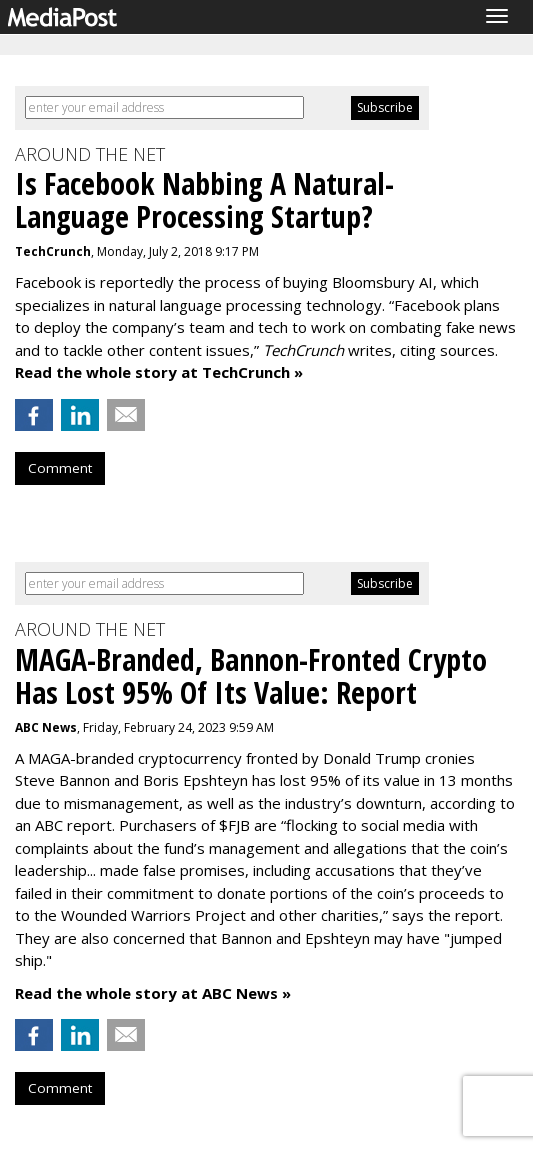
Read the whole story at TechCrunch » (159, 372)
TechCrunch (53, 251)
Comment (60, 468)
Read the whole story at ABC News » (153, 993)
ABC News (46, 727)
